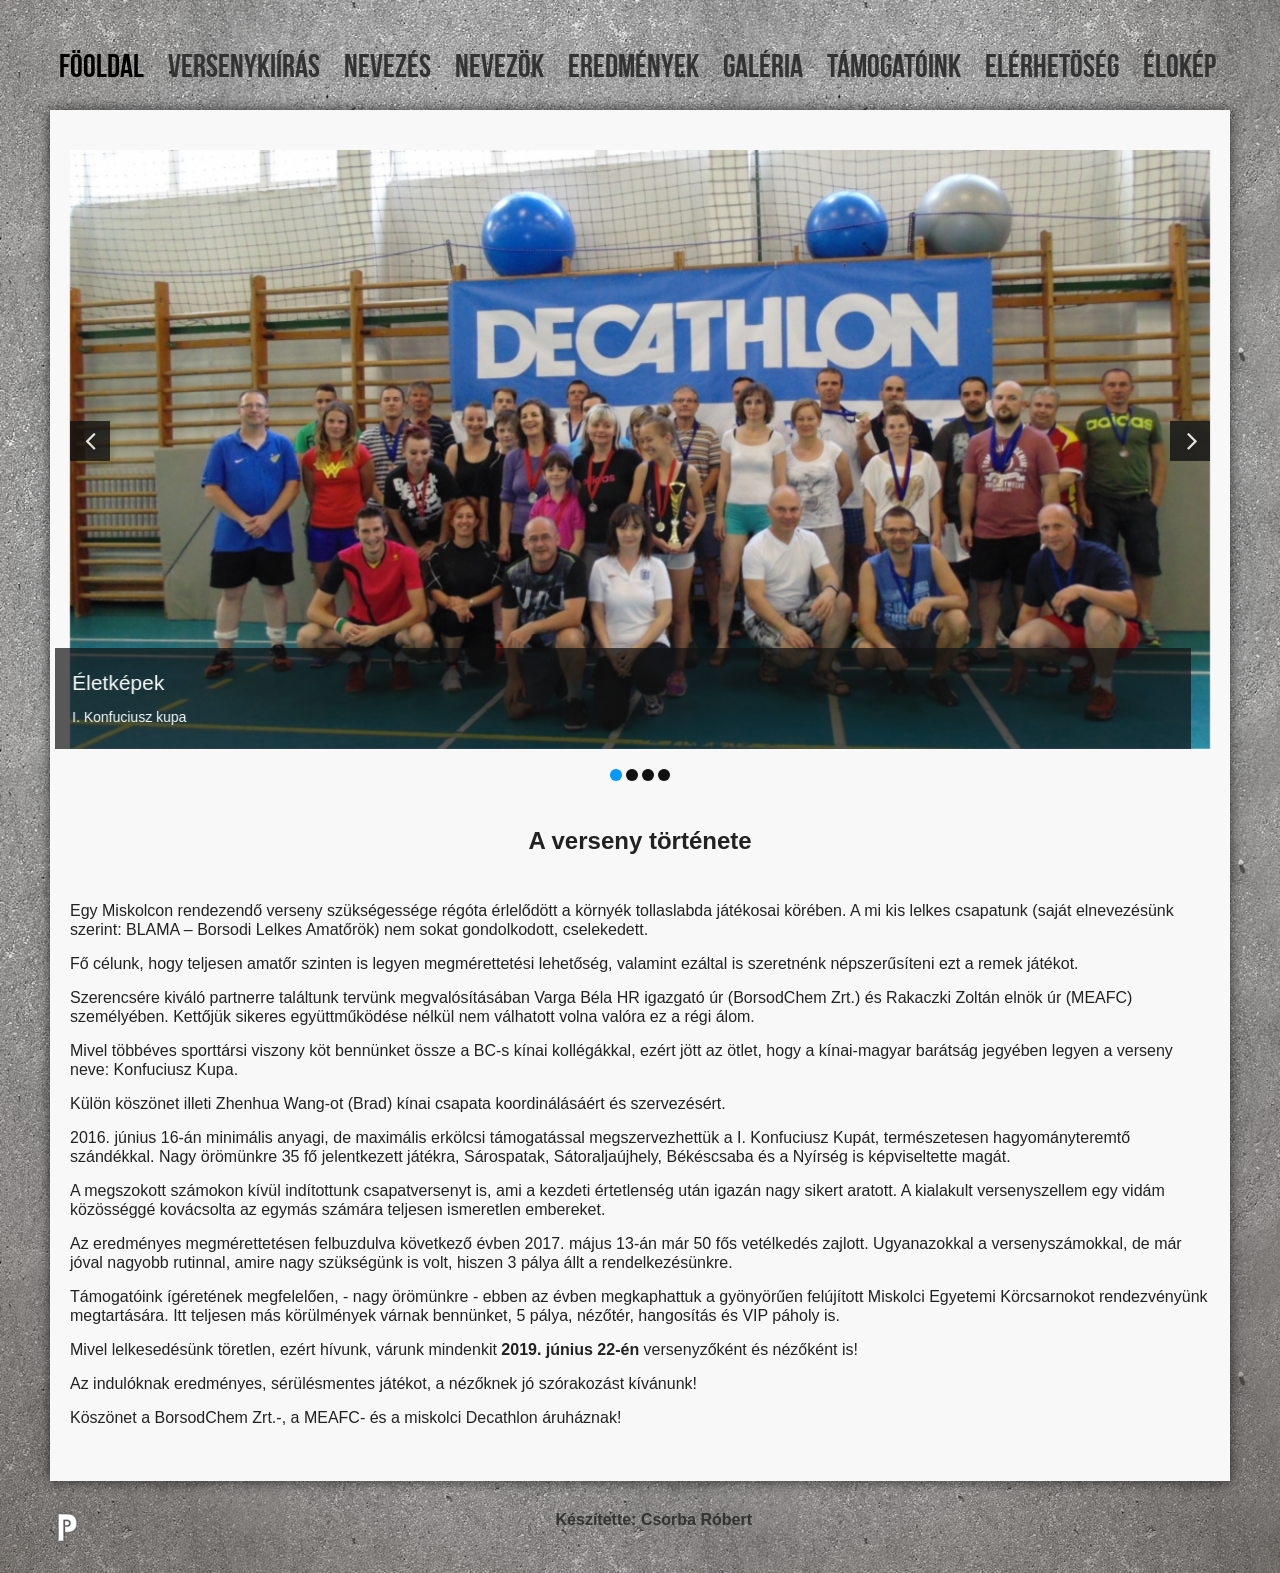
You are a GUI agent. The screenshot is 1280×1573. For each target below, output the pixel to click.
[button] (90, 441)
